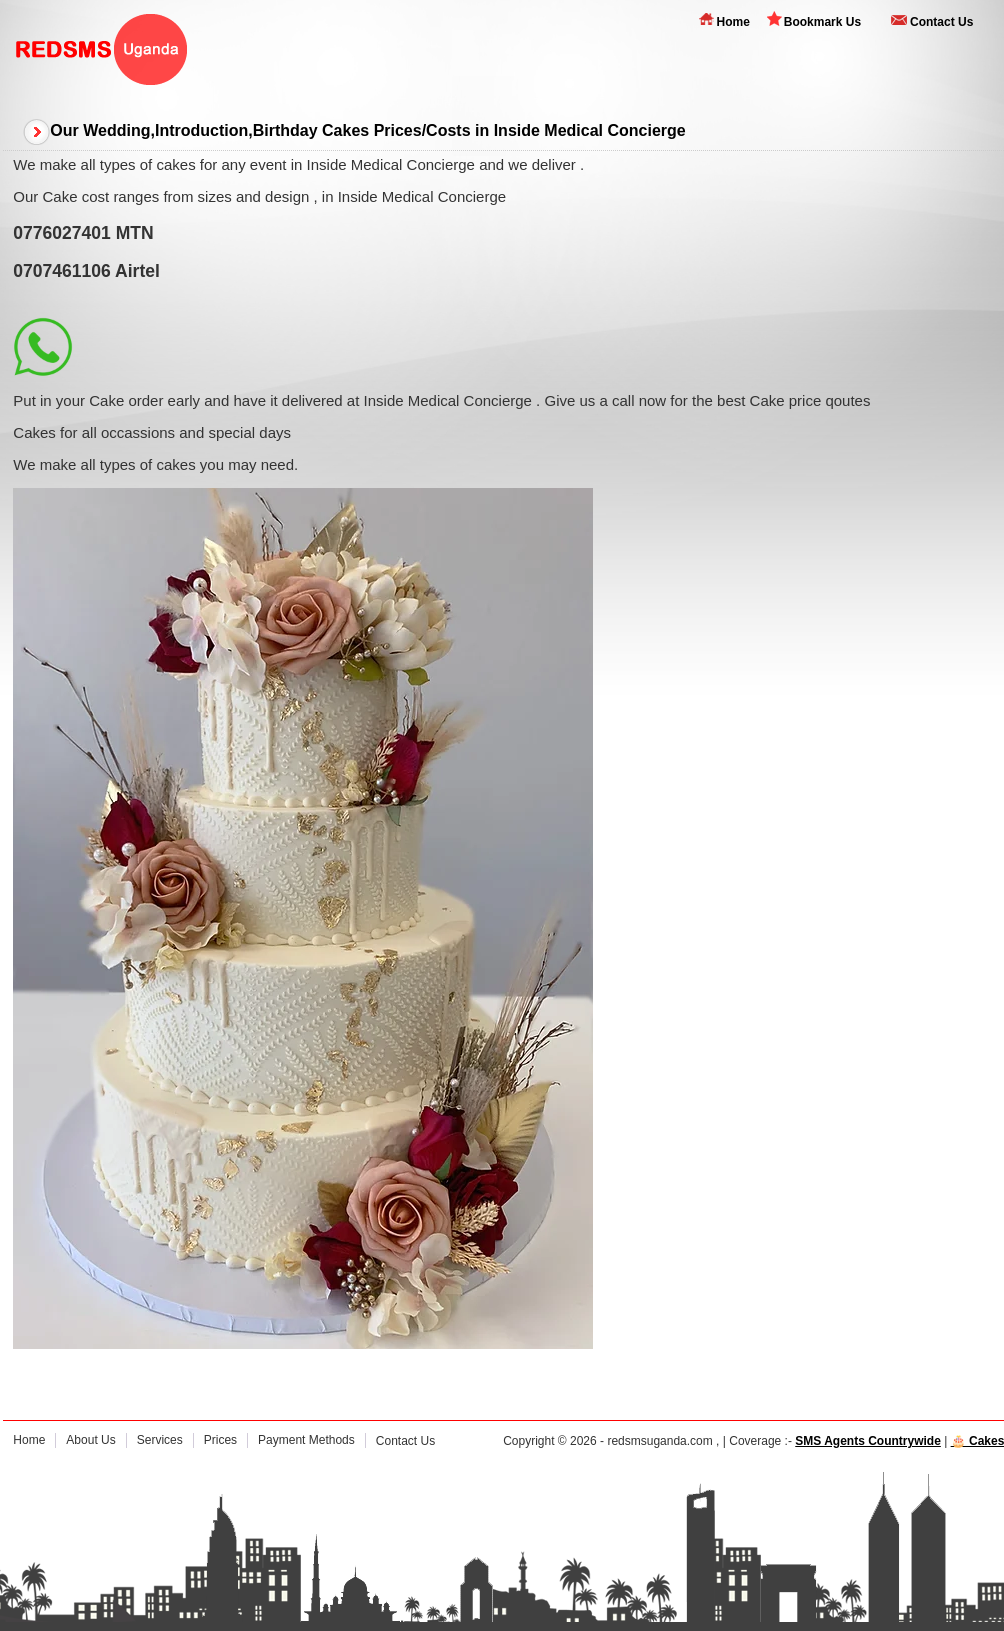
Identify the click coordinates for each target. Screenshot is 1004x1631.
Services (160, 1440)
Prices (220, 1440)
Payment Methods (306, 1440)
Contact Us (941, 22)
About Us (90, 1440)
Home (732, 22)
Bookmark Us (822, 22)
